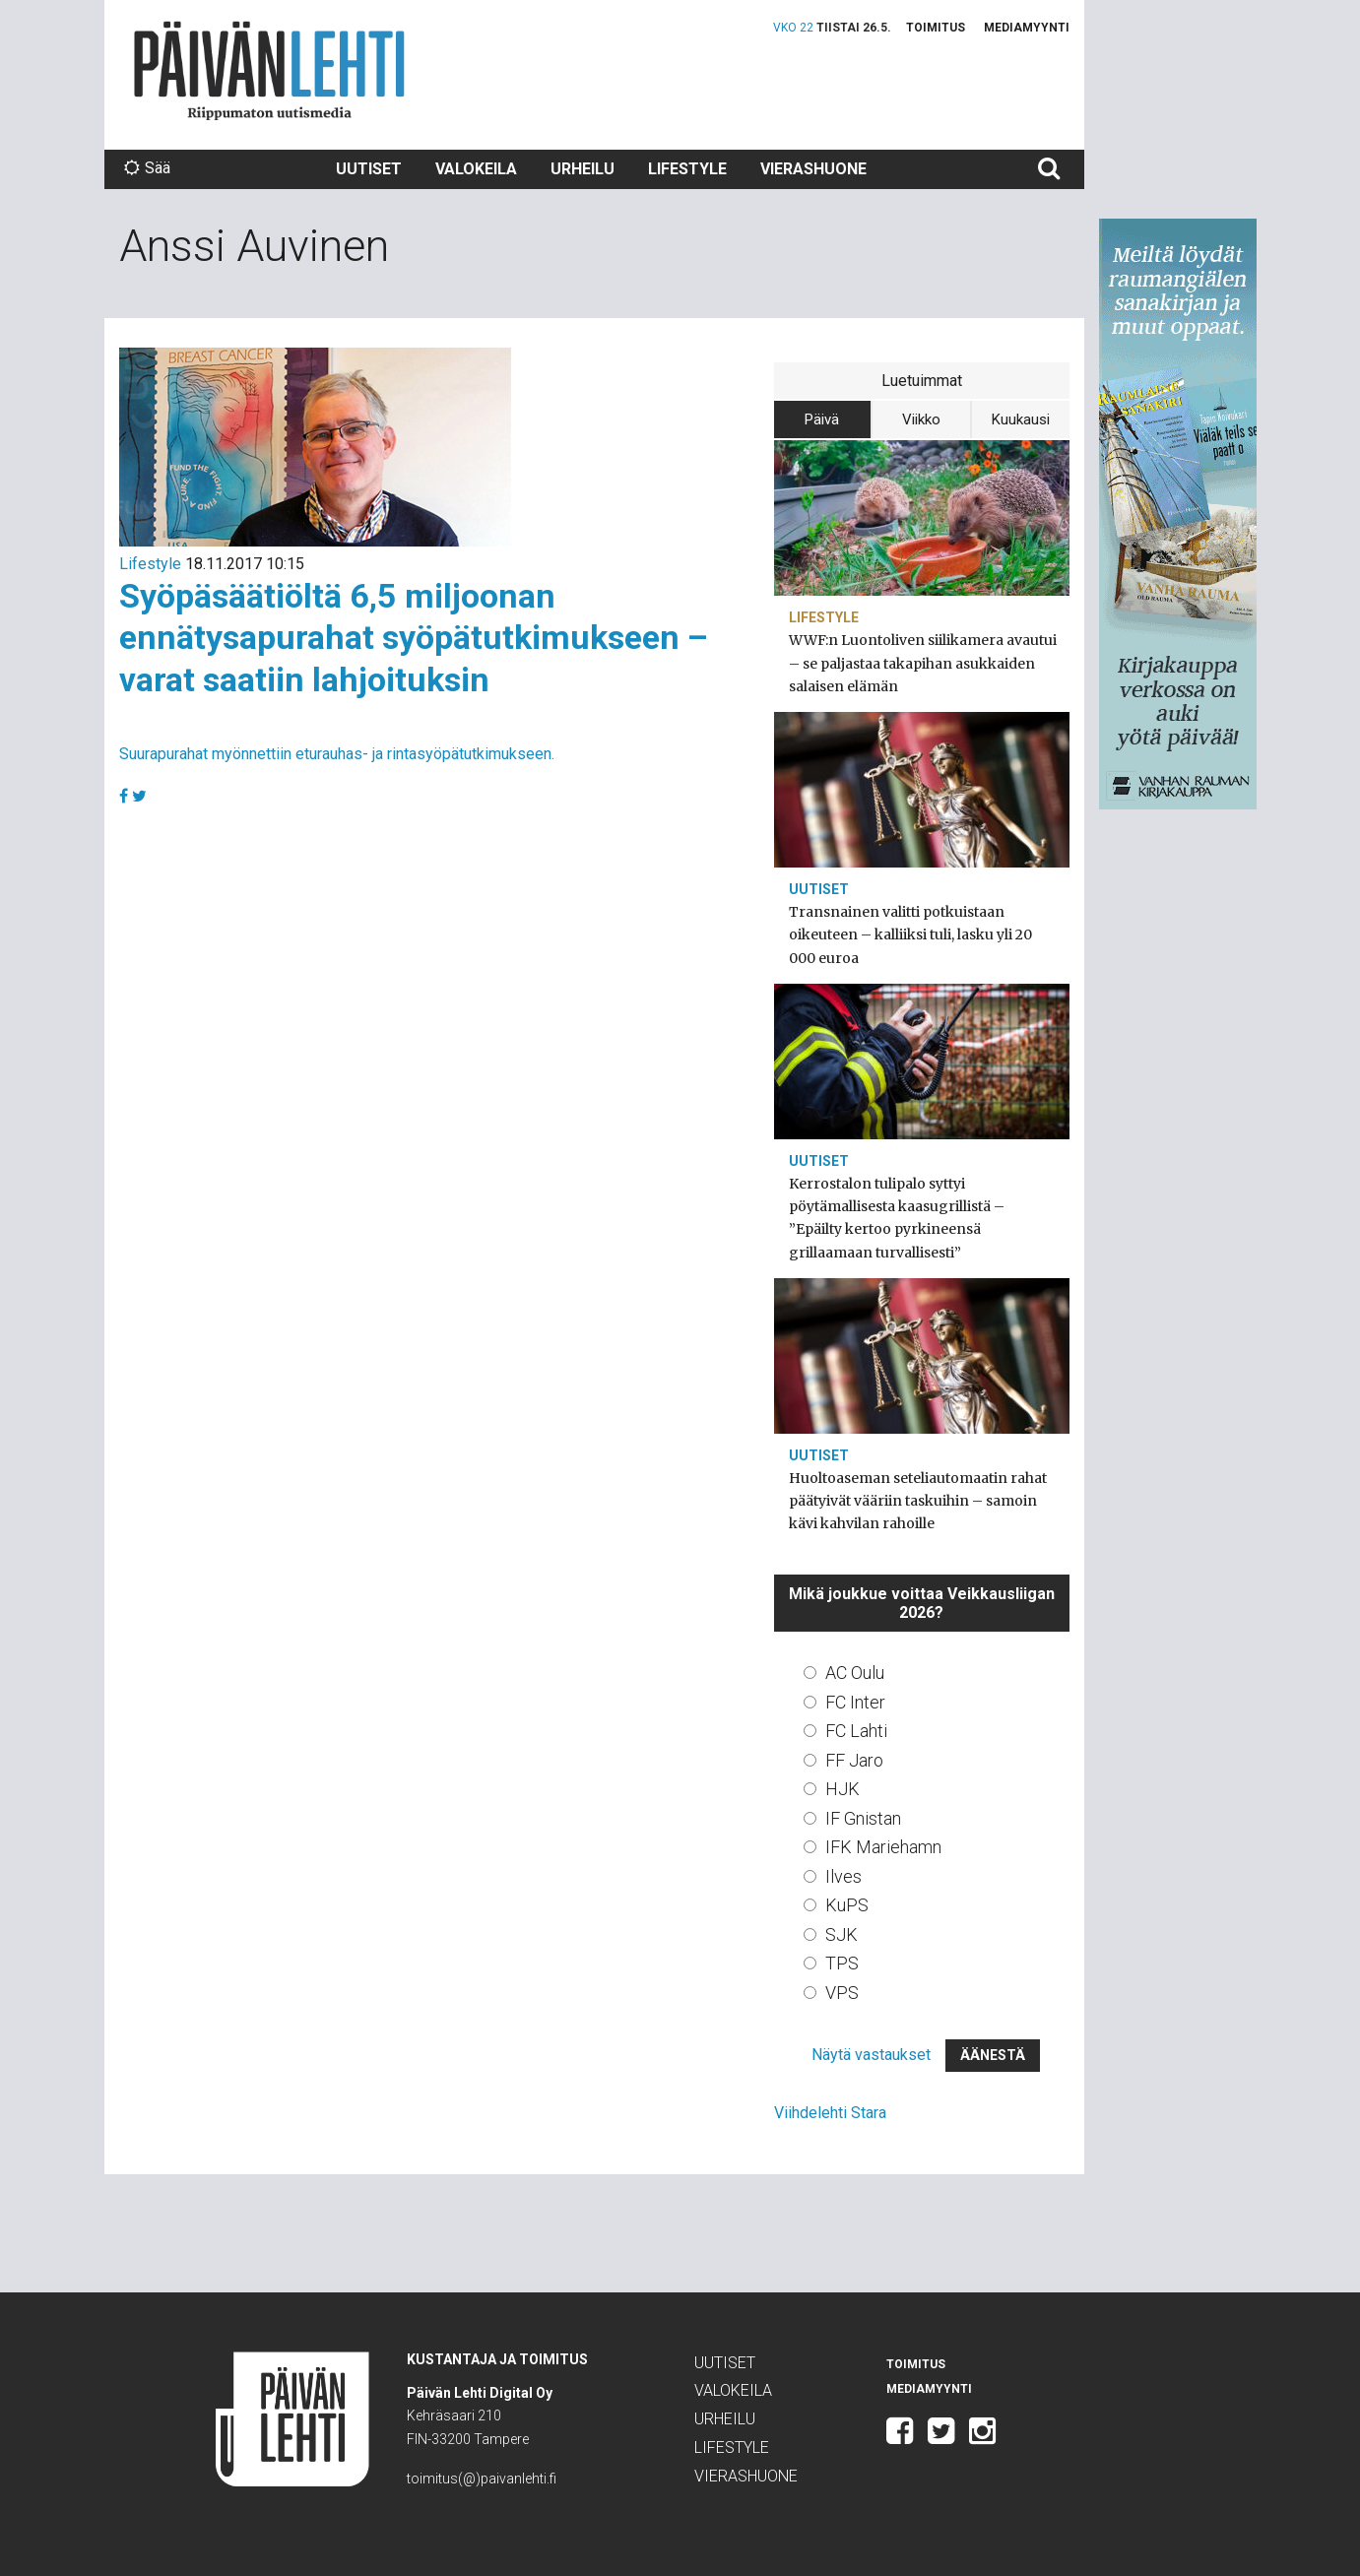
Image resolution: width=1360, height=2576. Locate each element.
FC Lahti (856, 1730)
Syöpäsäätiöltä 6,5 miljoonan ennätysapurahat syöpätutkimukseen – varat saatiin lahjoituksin (413, 637)
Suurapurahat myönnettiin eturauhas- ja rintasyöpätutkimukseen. (336, 753)
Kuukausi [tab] (1021, 419)
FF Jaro (854, 1760)
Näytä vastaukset (871, 2054)
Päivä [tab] (822, 419)
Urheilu (582, 169)
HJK (842, 1788)
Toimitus (935, 27)
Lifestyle (687, 169)
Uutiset (369, 169)
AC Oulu (854, 1672)
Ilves (843, 1876)
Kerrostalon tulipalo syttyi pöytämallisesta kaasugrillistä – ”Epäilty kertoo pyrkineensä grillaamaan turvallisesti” (896, 1218)
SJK (841, 1934)
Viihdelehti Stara (830, 2112)
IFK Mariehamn (883, 1846)
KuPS (847, 1905)
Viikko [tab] (921, 419)
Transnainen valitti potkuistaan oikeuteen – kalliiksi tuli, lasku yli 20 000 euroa (910, 934)
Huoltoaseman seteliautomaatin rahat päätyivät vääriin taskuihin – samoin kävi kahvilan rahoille (918, 1500)
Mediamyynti (1026, 27)
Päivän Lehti (269, 70)
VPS (842, 1992)
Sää (147, 168)
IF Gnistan (863, 1818)
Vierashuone (813, 169)
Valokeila (476, 169)
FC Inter (855, 1702)
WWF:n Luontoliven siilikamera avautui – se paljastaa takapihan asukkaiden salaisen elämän (923, 662)
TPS (842, 1963)
